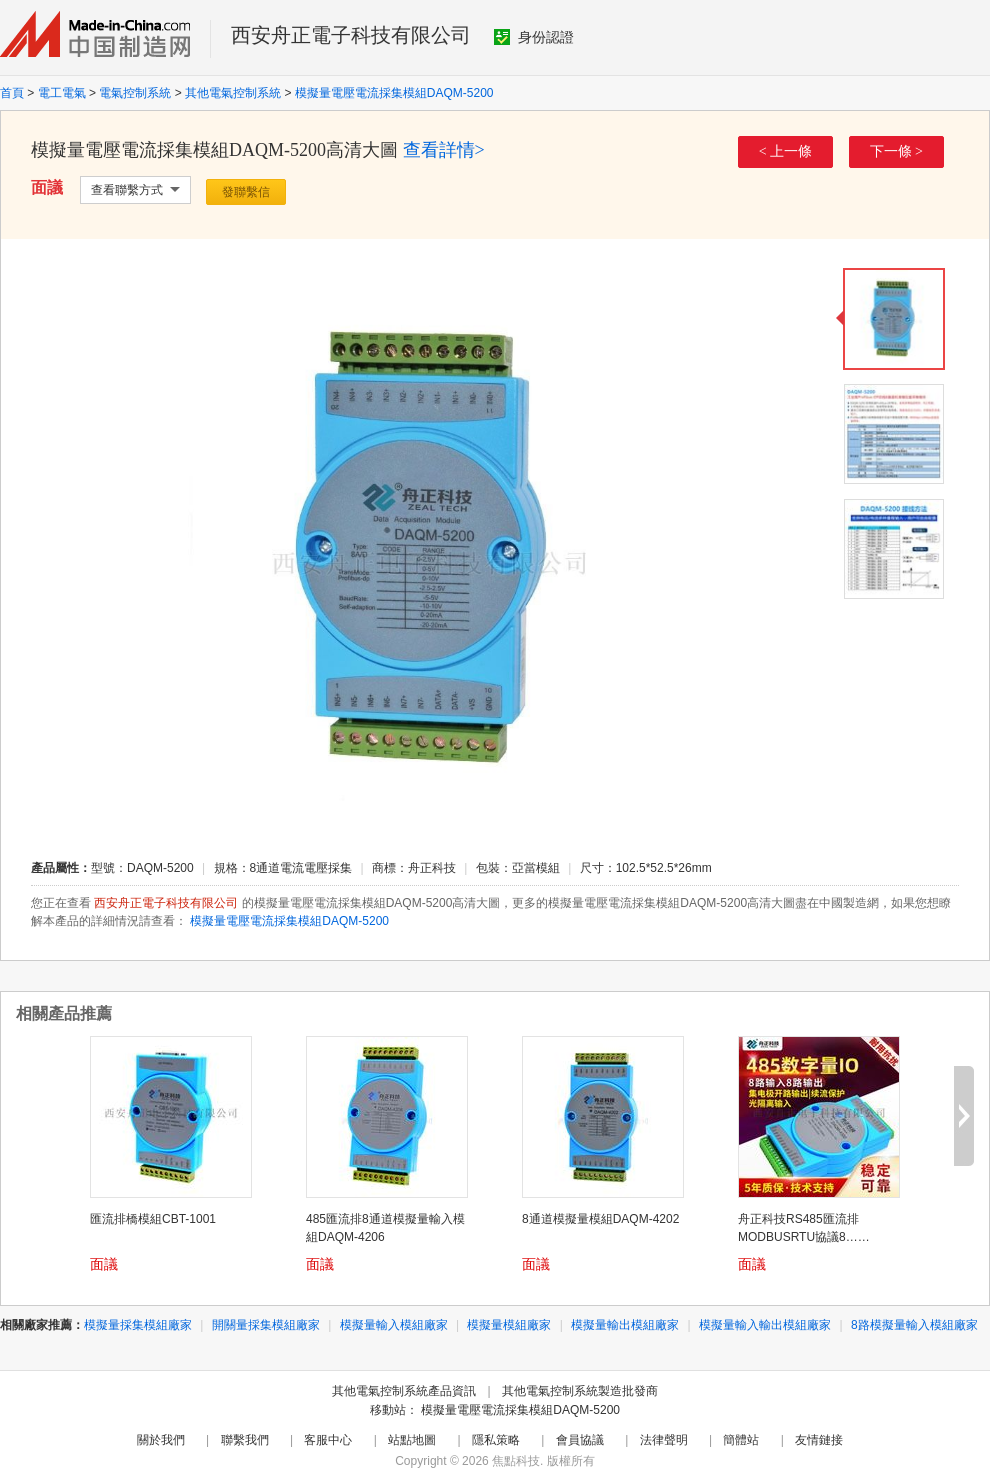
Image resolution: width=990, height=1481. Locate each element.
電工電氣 (62, 93)
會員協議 (580, 1440)
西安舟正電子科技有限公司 (351, 35)
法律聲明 (664, 1440)
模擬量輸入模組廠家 (394, 1325)
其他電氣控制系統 (233, 93)
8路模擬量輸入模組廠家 (914, 1325)
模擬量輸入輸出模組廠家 (765, 1325)
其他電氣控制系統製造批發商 (580, 1391)
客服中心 (328, 1440)
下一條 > (896, 151)
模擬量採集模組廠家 (138, 1325)
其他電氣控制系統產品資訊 (404, 1391)
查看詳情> (444, 150)
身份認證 (534, 37)
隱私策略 (496, 1440)
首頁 (12, 93)
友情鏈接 (819, 1440)
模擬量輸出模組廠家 (625, 1325)
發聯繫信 (246, 192)
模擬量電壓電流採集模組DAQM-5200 (394, 93)
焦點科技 (516, 1461)
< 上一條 (785, 151)
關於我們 (161, 1440)
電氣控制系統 (135, 93)
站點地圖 (412, 1440)
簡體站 (741, 1440)
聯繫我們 (245, 1440)
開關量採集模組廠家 (266, 1325)
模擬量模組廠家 (509, 1325)
